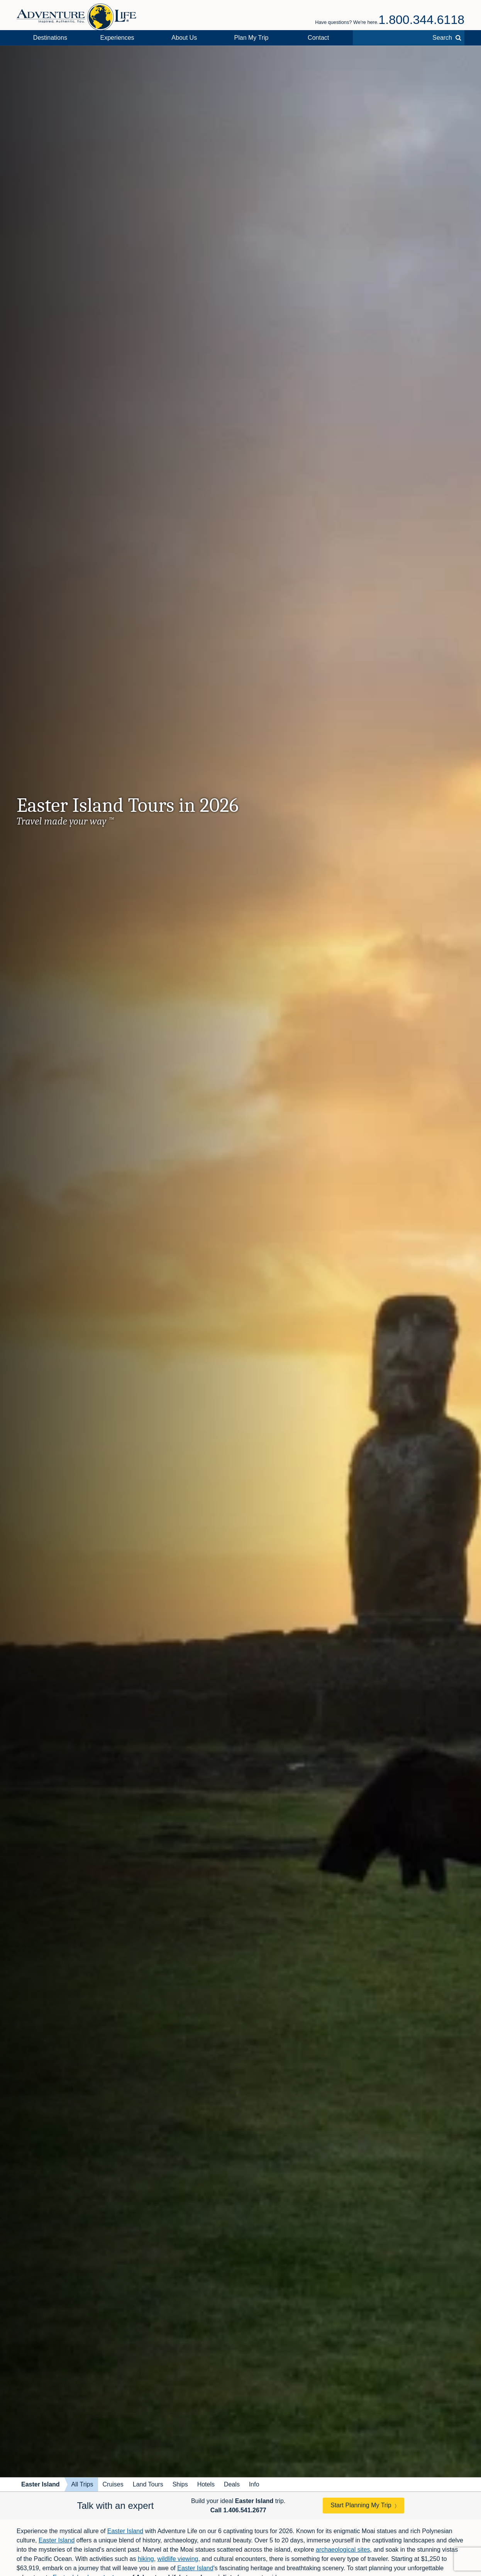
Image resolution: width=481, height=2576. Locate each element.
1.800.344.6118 (421, 20)
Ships (180, 2484)
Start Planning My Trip (360, 2505)
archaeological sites (343, 2549)
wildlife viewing (178, 2559)
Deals (232, 2484)
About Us (184, 37)
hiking (146, 2559)
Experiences (117, 37)
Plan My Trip (251, 37)
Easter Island (40, 2484)
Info (254, 2484)
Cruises (113, 2484)
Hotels (206, 2484)
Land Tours (148, 2484)
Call (238, 2510)
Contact (318, 37)
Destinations (50, 37)
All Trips (82, 2484)
